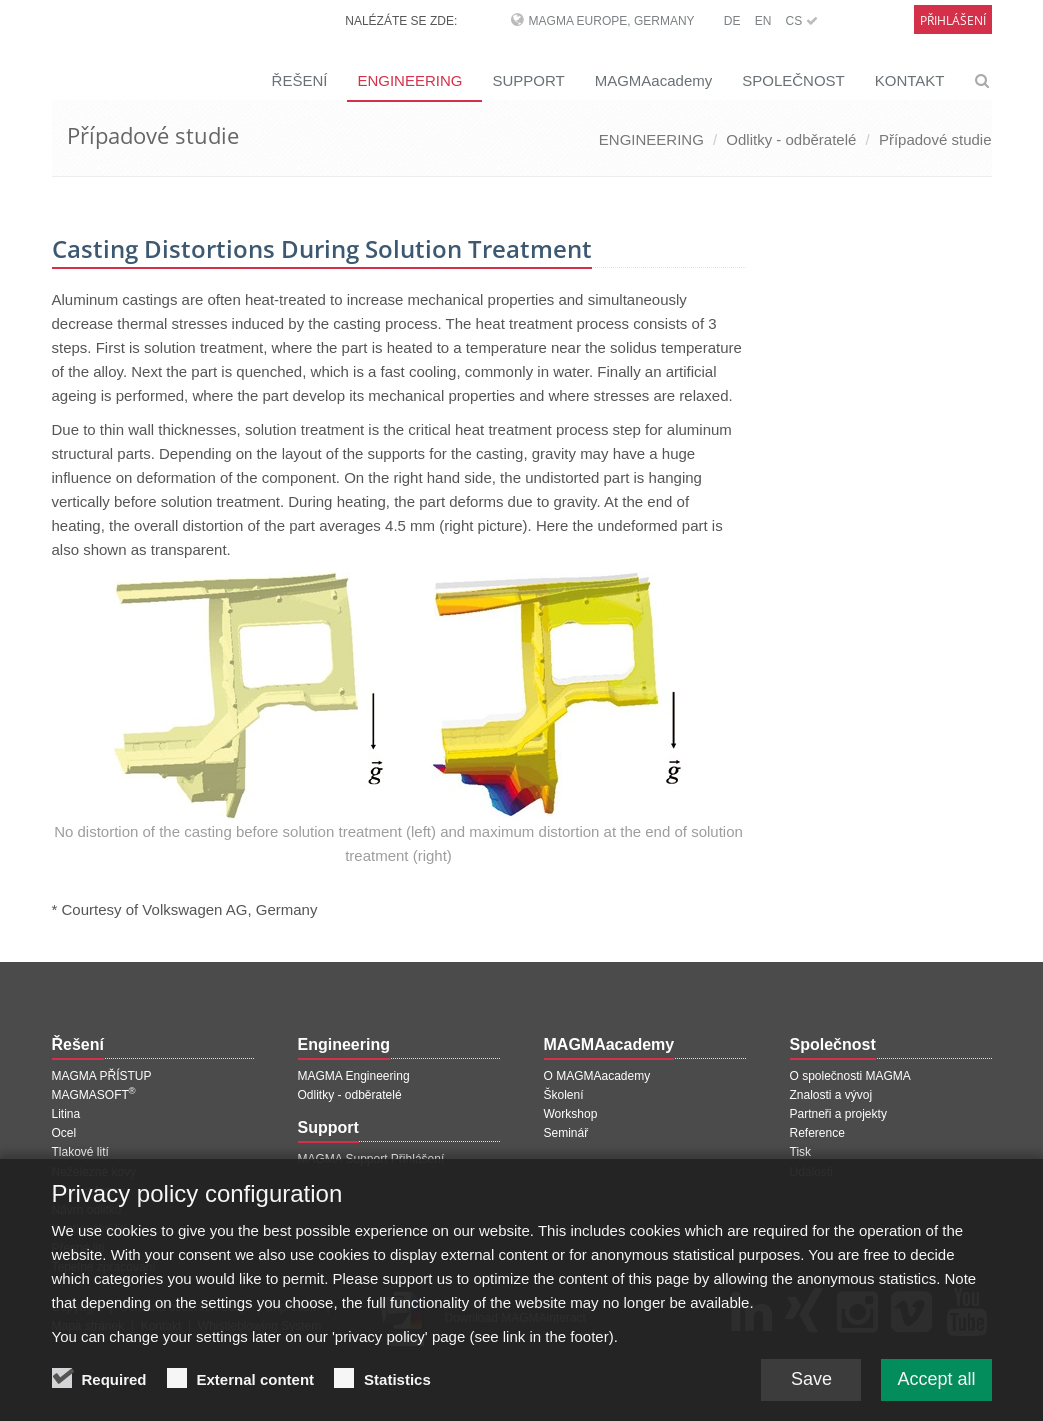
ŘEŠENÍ (300, 80)
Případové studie (935, 139)
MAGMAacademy (654, 80)
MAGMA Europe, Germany (612, 21)
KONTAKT (910, 80)
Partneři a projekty (838, 1114)
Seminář (566, 1133)
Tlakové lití (80, 1152)
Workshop (571, 1114)
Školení (564, 1095)
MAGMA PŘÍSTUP (102, 1076)
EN (763, 21)
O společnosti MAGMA (850, 1076)
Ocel (64, 1133)
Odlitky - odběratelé (791, 139)
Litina (66, 1114)
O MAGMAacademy (597, 1076)
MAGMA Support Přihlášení (371, 1159)
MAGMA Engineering (354, 1076)
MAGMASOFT (94, 1095)
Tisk (801, 1152)
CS (801, 21)
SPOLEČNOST (793, 80)
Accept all (936, 1384)
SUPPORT (528, 80)
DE (732, 21)
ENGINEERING (409, 80)
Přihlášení (953, 20)
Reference (817, 1133)
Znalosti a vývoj (831, 1095)
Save (811, 1384)
